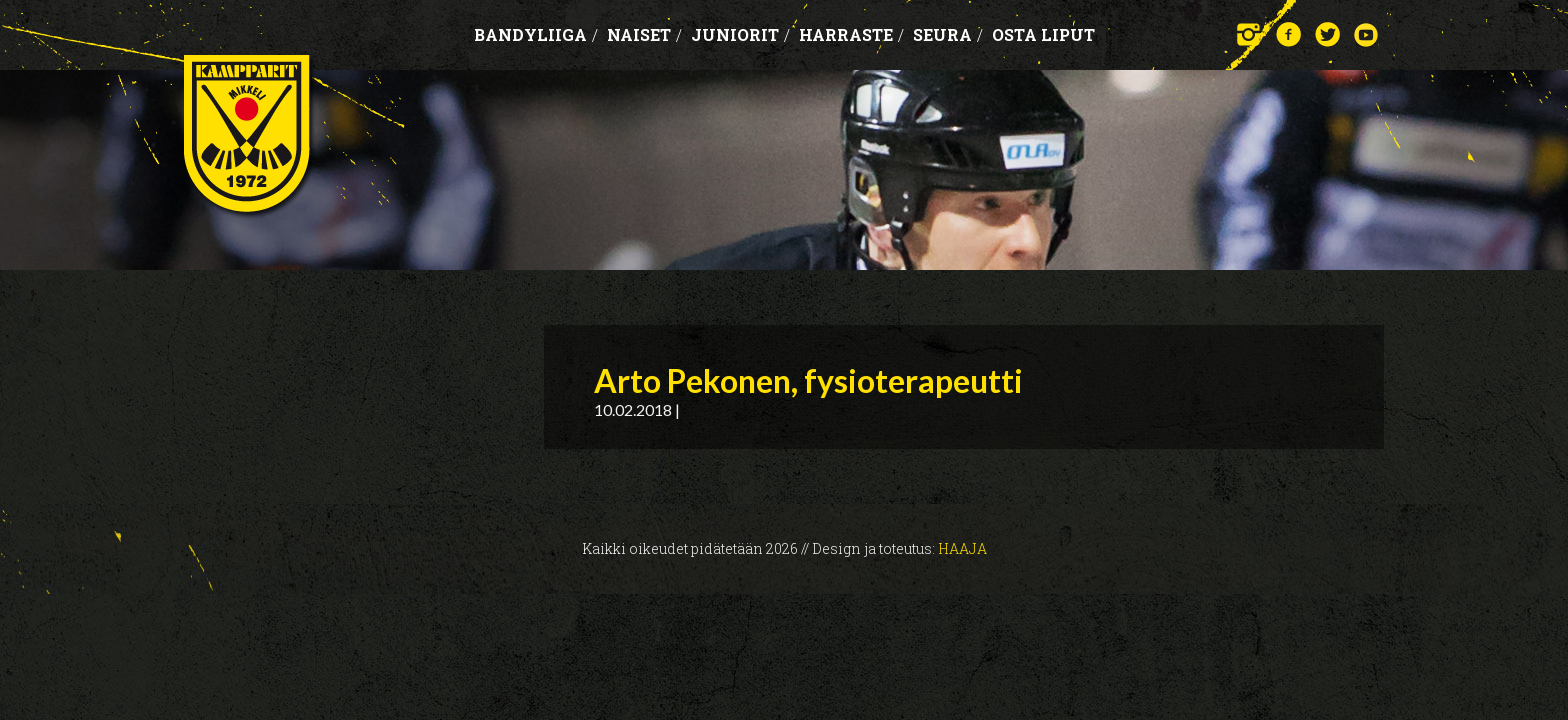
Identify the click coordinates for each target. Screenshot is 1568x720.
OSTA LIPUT (1043, 34)
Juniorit (740, 34)
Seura (948, 34)
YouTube (1366, 34)
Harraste (851, 34)
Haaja (962, 548)
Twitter (1327, 34)
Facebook (1288, 34)
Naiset (644, 34)
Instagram (1249, 34)
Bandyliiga (536, 34)
